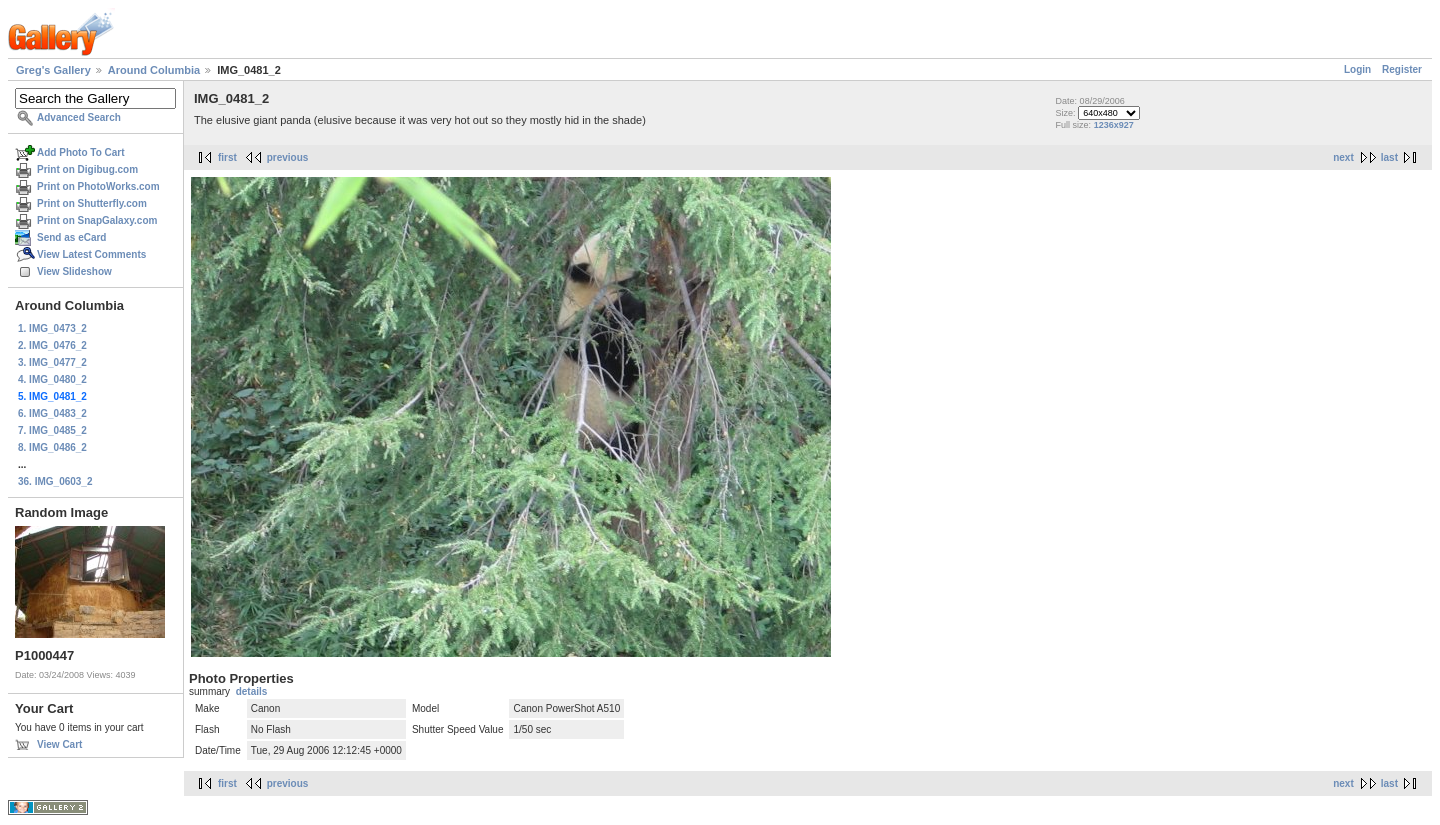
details (252, 691)
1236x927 (1114, 125)
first (227, 157)
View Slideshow (74, 271)
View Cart (59, 744)
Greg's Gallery (53, 70)
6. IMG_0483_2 (52, 413)
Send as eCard (71, 237)
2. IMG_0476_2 (52, 345)
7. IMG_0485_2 (52, 430)
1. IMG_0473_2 (52, 328)
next (1343, 157)
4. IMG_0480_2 (52, 379)
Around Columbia (154, 70)
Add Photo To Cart (81, 152)
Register (1402, 69)
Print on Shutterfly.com (92, 203)
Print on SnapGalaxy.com (97, 220)
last (1389, 157)
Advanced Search (79, 117)
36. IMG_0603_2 (55, 481)
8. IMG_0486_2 (52, 447)
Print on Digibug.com (87, 169)
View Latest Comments (91, 254)
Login (1357, 69)
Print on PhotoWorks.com (98, 186)
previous (288, 157)
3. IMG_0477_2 (52, 362)
